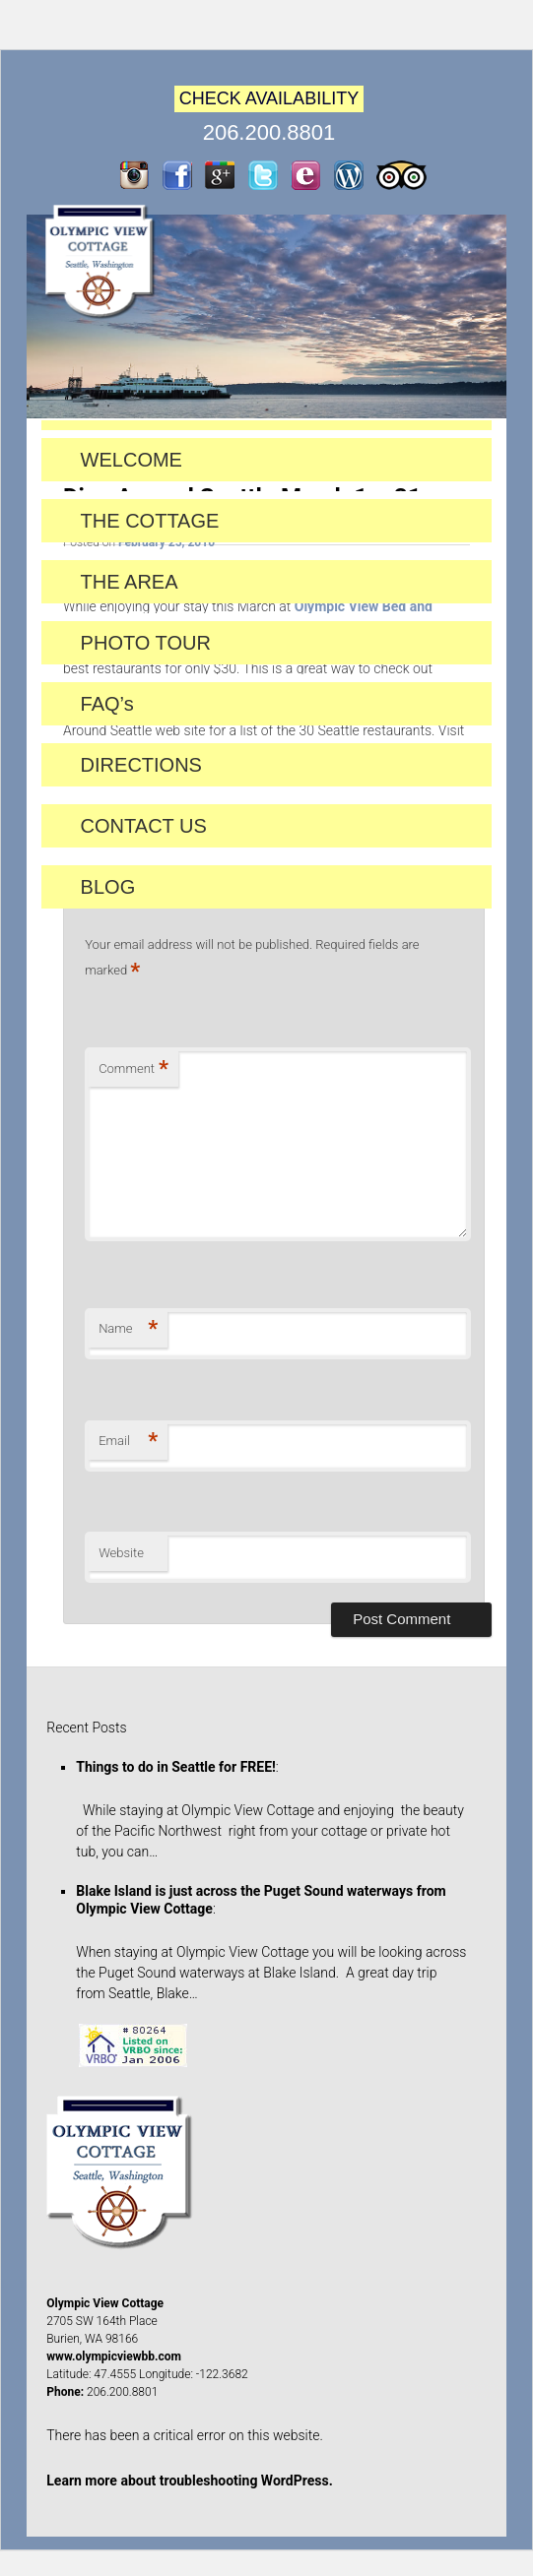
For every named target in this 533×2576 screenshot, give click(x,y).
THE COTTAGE (150, 521)
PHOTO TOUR (146, 643)
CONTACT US (144, 826)
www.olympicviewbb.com (113, 2356)
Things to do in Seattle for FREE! (176, 1767)
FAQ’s (107, 704)
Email (128, 1441)
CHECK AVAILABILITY (269, 98)
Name (128, 1329)
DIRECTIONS (141, 765)
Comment (133, 1069)
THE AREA (129, 582)
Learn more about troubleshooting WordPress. (189, 2480)
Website (121, 1552)
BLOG (108, 887)
